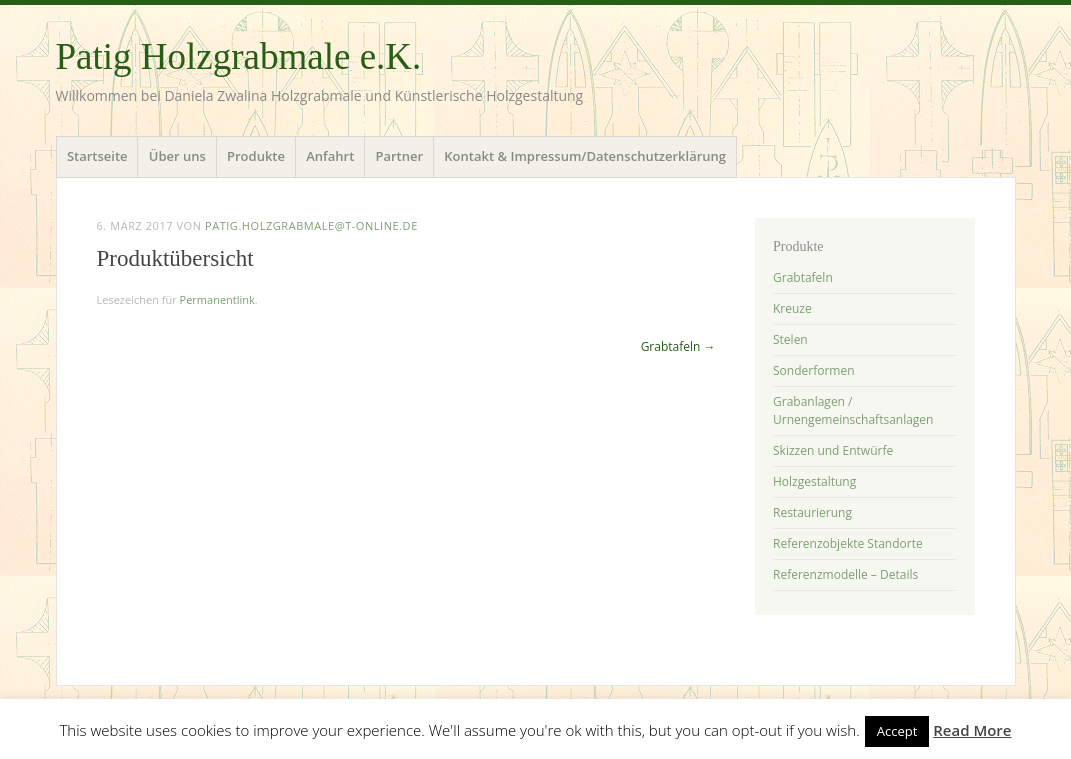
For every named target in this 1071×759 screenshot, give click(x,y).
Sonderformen (814, 370)
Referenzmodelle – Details (845, 574)
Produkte (256, 156)
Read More (972, 730)
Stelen (790, 339)
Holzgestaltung (814, 481)
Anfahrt (330, 156)
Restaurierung (812, 512)
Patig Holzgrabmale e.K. (239, 56)
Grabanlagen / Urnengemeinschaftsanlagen (853, 410)
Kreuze (792, 308)
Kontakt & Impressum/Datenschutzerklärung (585, 156)
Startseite (97, 156)
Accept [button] (897, 731)
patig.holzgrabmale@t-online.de (311, 225)
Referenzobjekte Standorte (848, 543)
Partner (399, 156)
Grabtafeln (678, 346)
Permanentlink (217, 299)
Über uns (177, 156)
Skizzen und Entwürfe (833, 450)
